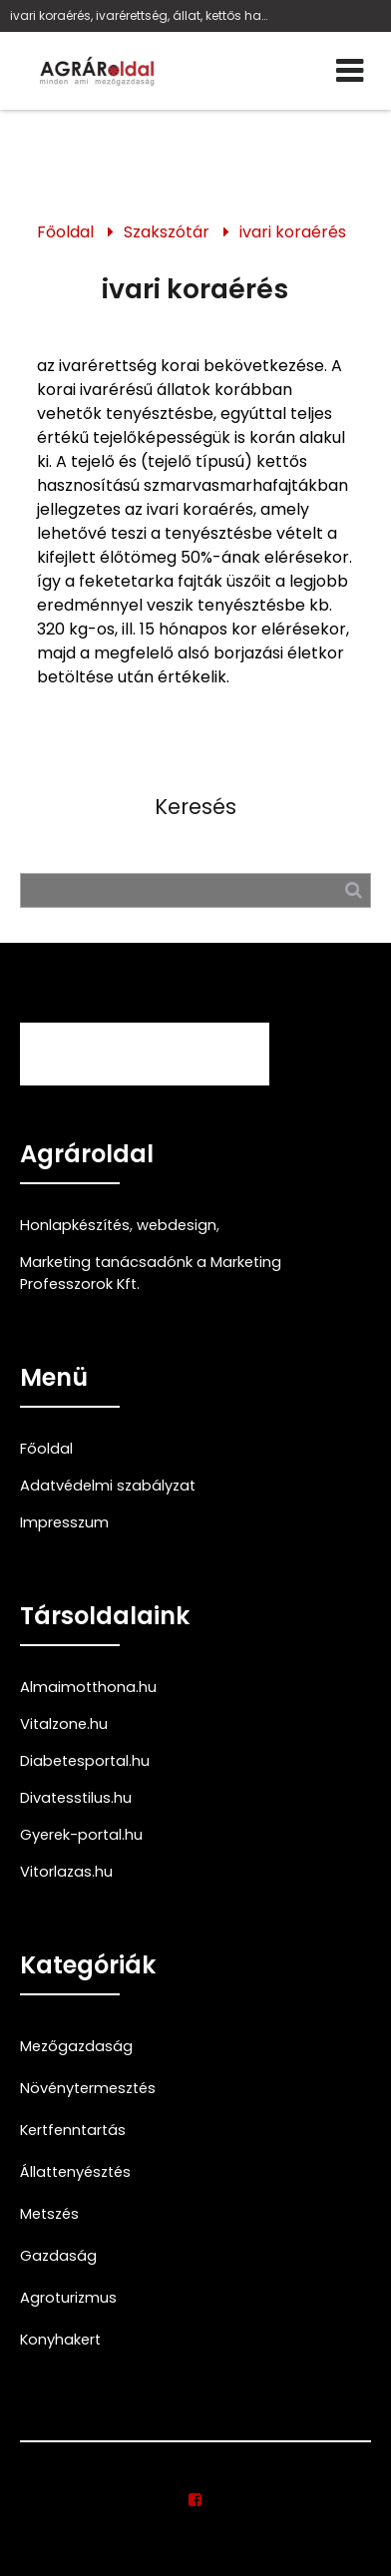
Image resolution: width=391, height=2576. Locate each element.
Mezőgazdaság (76, 2046)
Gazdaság (58, 2256)
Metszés (49, 2214)
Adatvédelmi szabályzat (108, 1486)
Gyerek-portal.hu (81, 1835)
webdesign (176, 1225)
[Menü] (349, 71)
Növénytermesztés (88, 2088)
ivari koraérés (292, 231)
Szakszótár (166, 231)
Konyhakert (60, 2340)
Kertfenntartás (73, 2130)
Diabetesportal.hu (85, 1761)
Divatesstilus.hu (76, 1798)
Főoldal (65, 231)
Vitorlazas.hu (66, 1872)
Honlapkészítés (75, 1225)
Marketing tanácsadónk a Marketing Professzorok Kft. (150, 1273)
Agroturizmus (68, 2298)
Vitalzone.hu (64, 1724)
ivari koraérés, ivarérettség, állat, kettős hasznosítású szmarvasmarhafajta (139, 15)
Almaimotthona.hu (88, 1687)
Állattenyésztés (75, 2172)
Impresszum (64, 1522)
